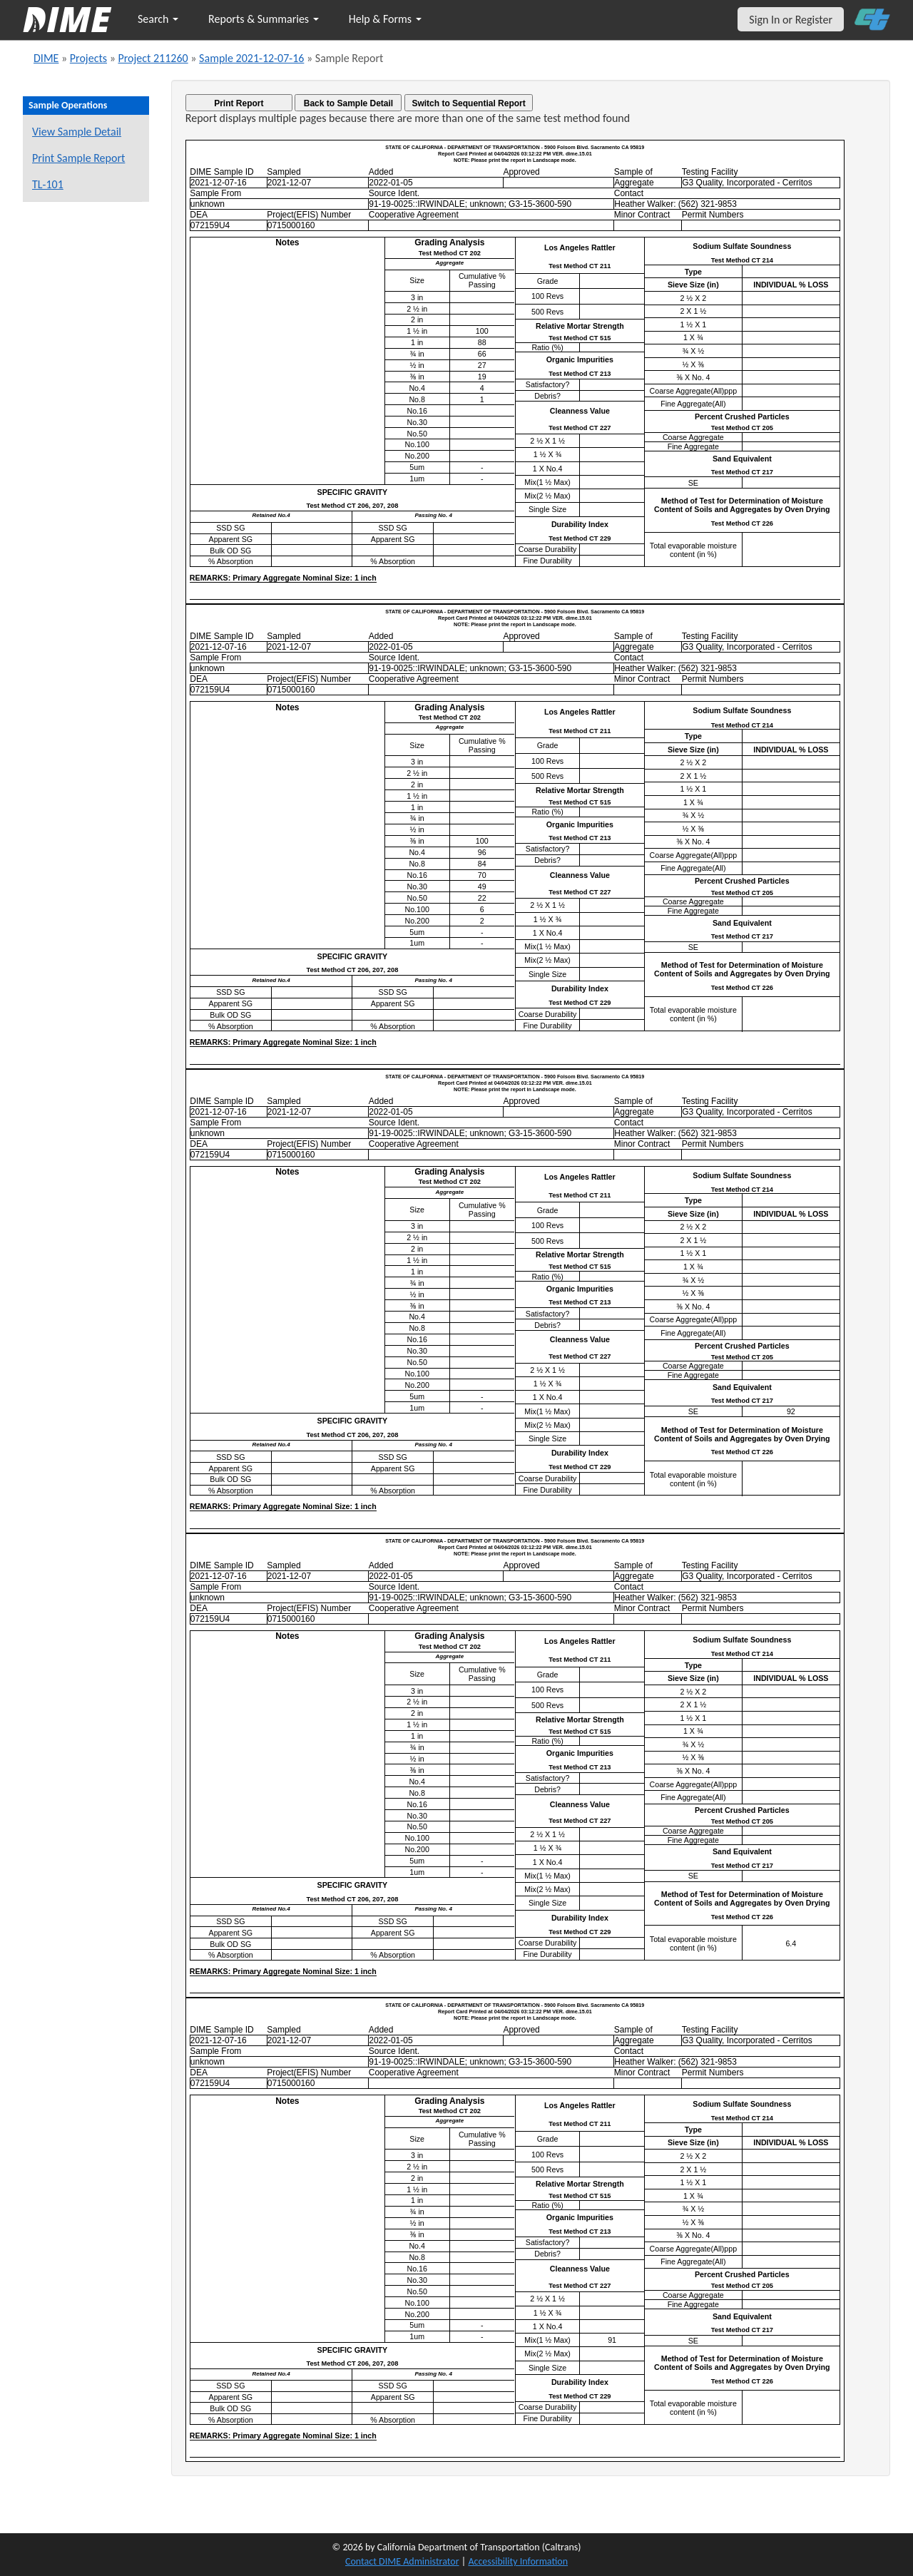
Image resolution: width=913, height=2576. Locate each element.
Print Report (238, 103)
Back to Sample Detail (348, 103)
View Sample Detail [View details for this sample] (76, 131)
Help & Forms (385, 19)
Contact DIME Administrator (402, 2561)
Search (158, 19)
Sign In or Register (790, 19)
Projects (88, 58)
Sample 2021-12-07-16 (251, 58)
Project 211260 (153, 58)
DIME (46, 58)
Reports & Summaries (263, 19)
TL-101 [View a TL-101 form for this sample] (47, 184)
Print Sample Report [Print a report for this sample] (78, 158)
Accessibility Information (518, 2561)
